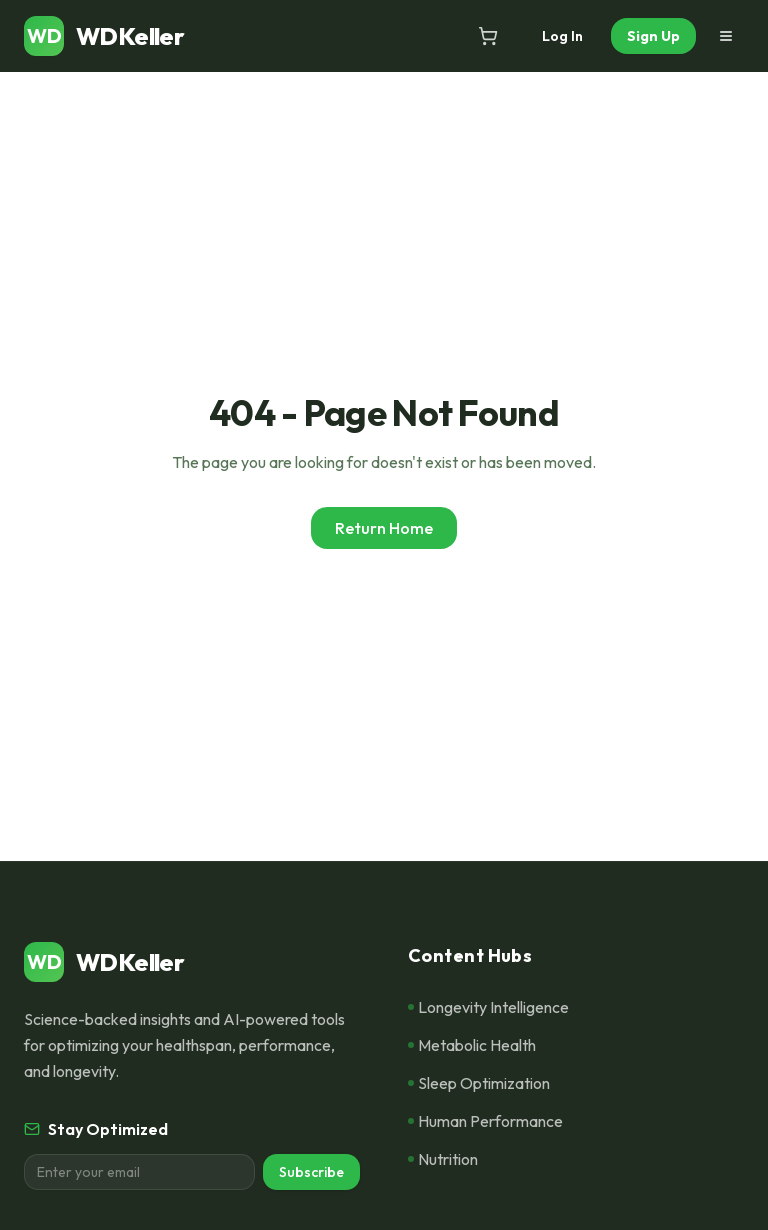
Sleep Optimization (479, 1083)
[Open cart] (488, 36)
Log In (562, 36)
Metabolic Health (472, 1045)
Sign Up (653, 36)
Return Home (384, 528)
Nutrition (443, 1159)
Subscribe (311, 1172)
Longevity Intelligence (488, 1007)
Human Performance (485, 1121)
